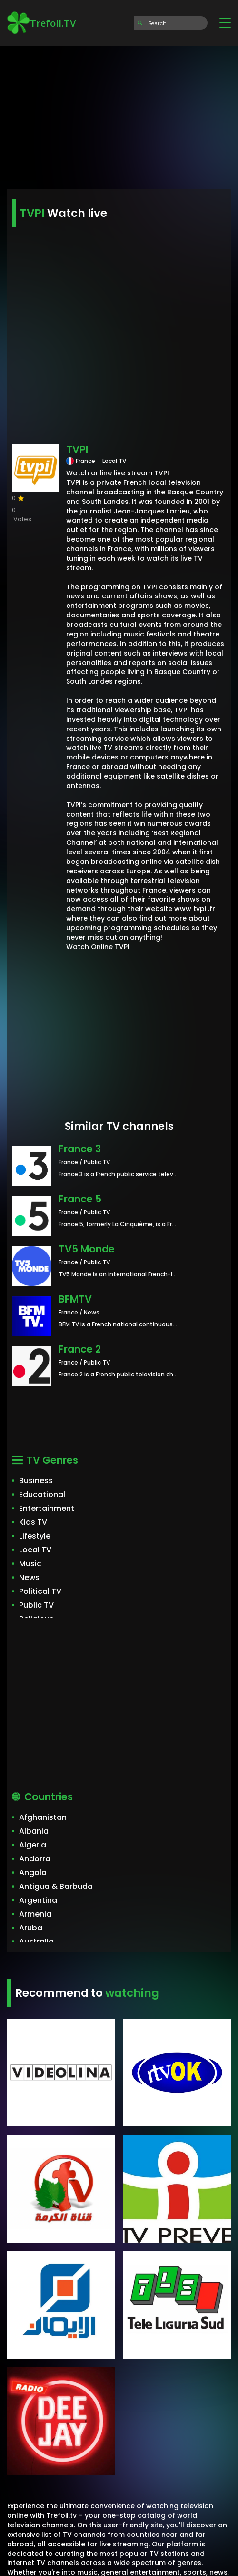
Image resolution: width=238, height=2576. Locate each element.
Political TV (40, 1591)
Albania (34, 1831)
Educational (42, 1494)
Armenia (35, 1914)
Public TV (36, 1605)
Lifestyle (34, 1535)
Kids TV (33, 1522)
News (29, 1577)
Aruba (30, 1927)
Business (36, 1480)
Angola (33, 1872)
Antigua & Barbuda (56, 1886)
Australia (36, 1941)
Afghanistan (43, 1817)
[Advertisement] (119, 114)
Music (30, 1563)
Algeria (32, 1844)
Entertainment (46, 1508)
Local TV (35, 1549)
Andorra (34, 1858)
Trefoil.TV (41, 22)
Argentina (38, 1900)
